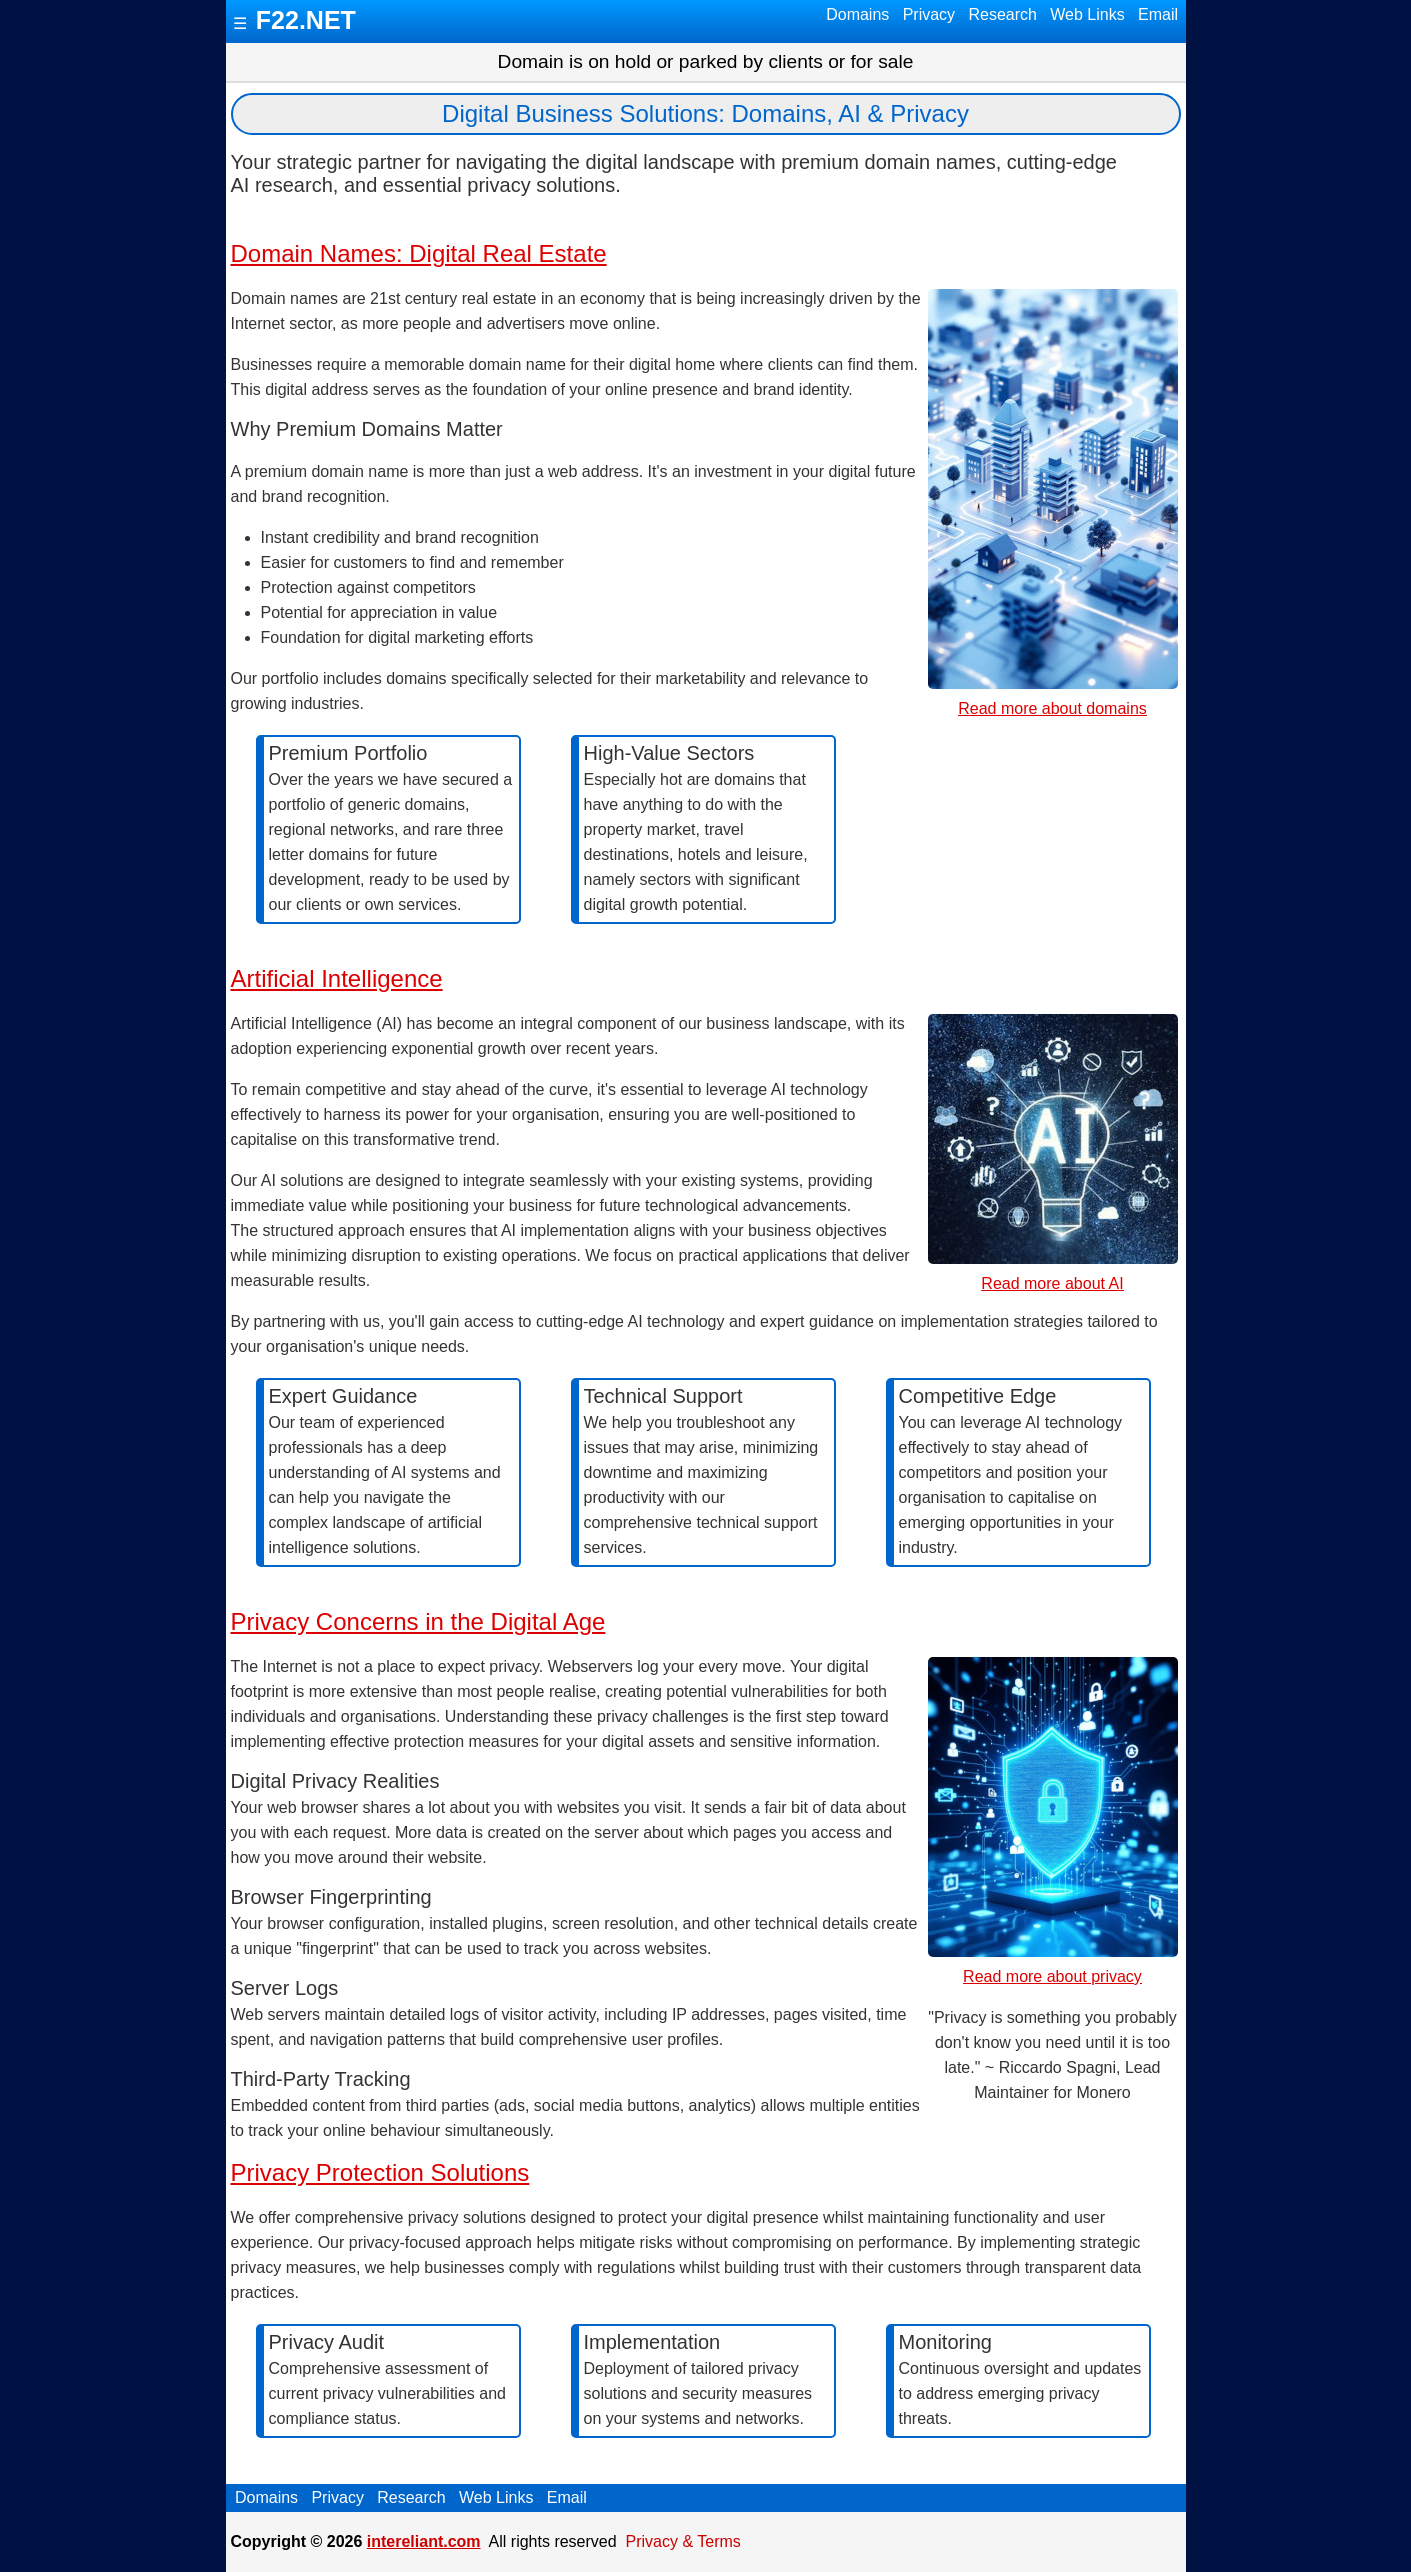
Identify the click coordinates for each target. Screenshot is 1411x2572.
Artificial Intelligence (337, 978)
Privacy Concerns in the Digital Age (418, 1621)
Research (1002, 14)
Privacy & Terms (683, 2541)
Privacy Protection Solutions (380, 2172)
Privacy (928, 14)
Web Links (1087, 14)
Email (1158, 14)
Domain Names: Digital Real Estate (419, 253)
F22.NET (306, 20)
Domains (858, 14)
